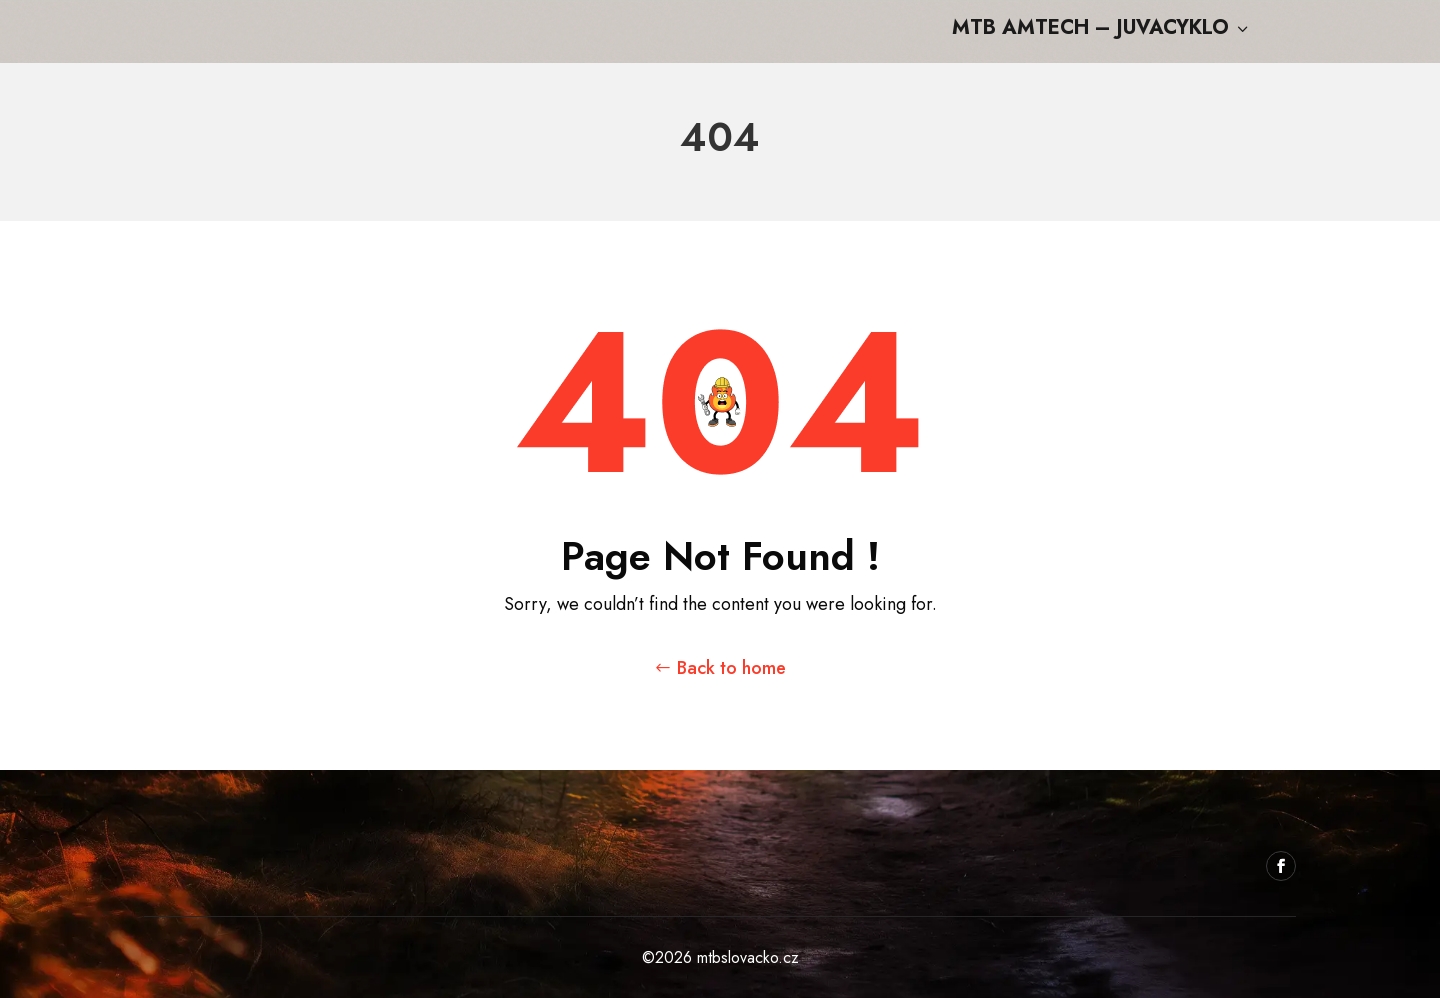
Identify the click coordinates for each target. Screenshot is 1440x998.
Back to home (731, 668)
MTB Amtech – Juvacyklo (1102, 30)
